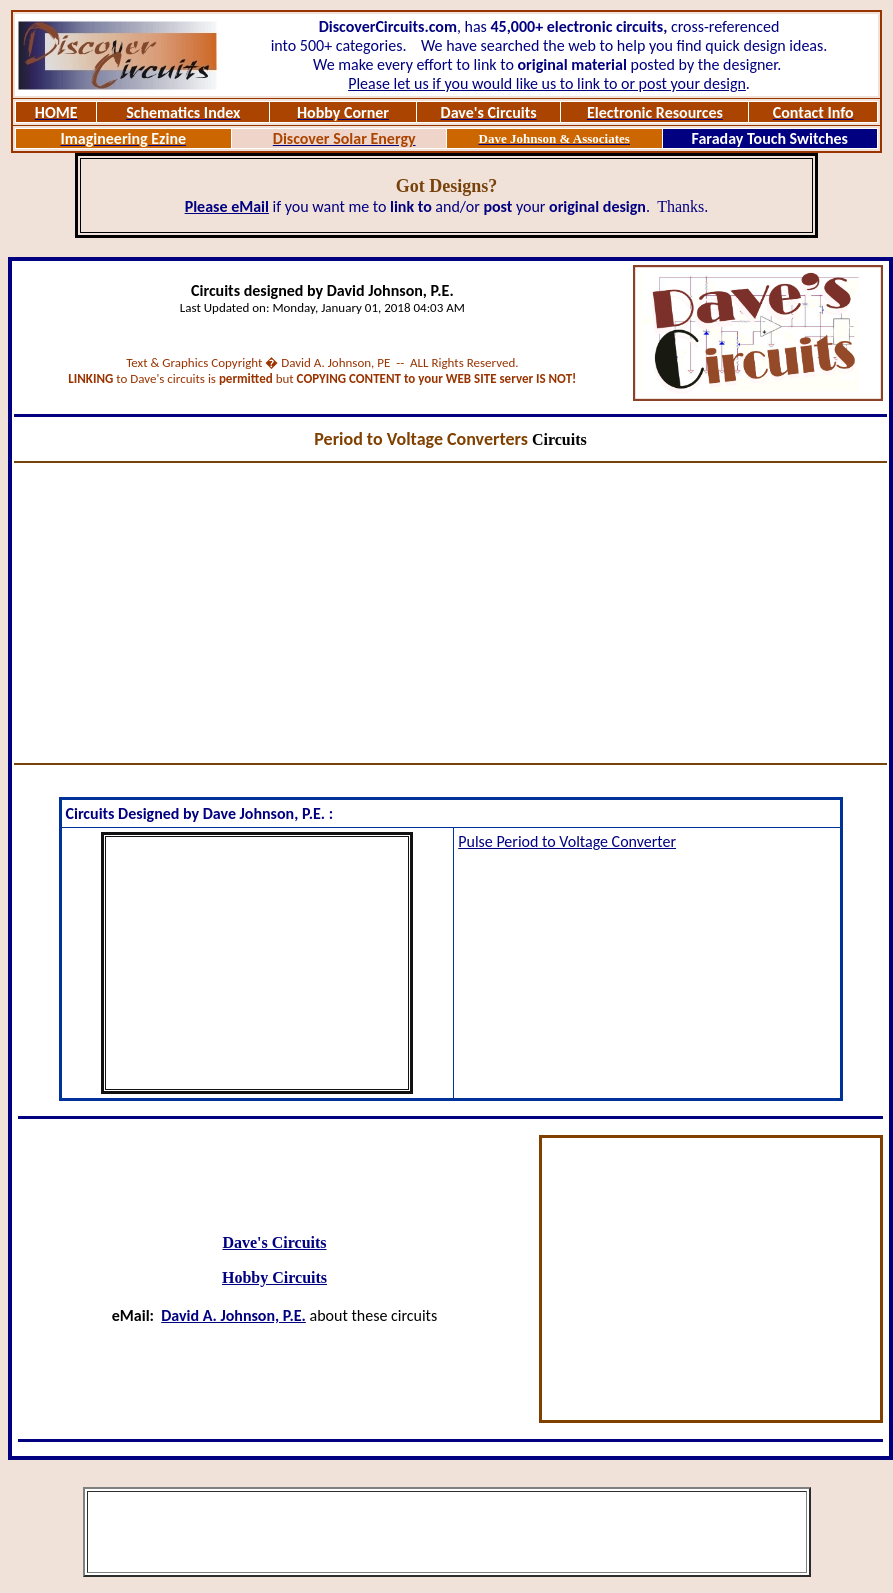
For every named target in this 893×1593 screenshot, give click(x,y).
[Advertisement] (451, 613)
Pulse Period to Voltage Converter (567, 841)
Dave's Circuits (274, 1242)
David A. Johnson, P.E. (233, 1315)
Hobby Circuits (274, 1277)
